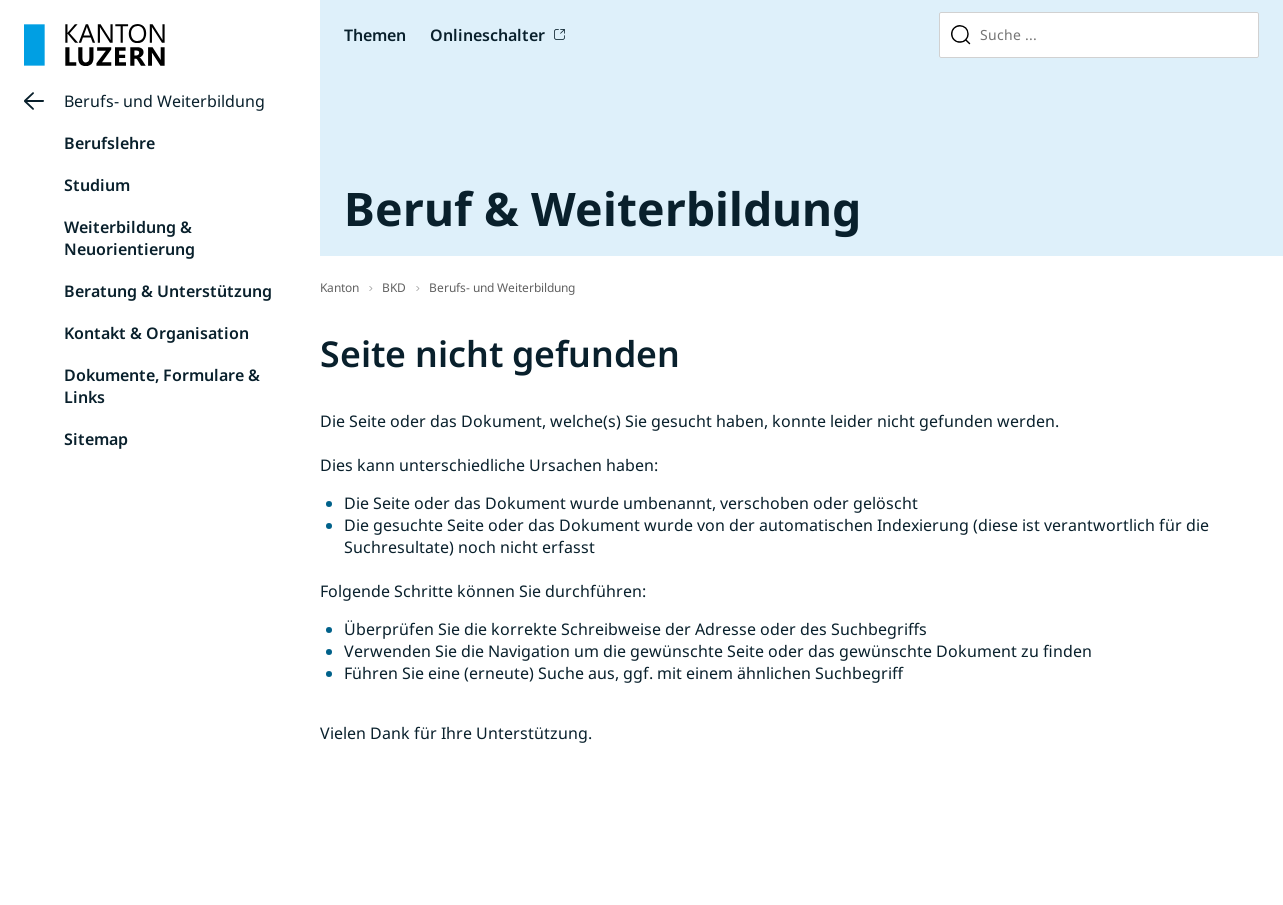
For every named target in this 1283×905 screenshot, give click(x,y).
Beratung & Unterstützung (168, 291)
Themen (375, 35)
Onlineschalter (487, 35)
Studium (97, 185)
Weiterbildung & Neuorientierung (129, 238)
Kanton (339, 287)
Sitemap (96, 439)
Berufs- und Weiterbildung (164, 101)
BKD (394, 287)
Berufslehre (109, 143)
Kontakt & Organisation (156, 333)
